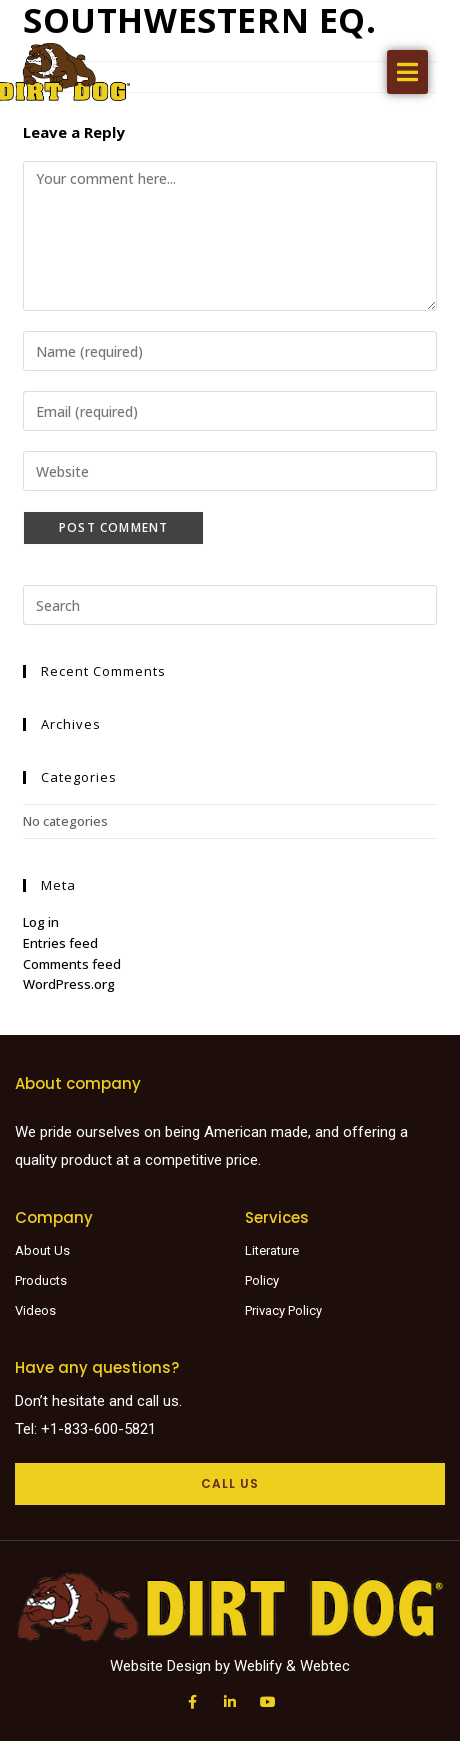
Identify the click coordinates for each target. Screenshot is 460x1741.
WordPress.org (69, 984)
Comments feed (72, 964)
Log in (41, 922)
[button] (407, 72)
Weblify (258, 1666)
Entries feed (60, 943)
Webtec (325, 1666)
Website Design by (172, 1666)
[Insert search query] (230, 605)
